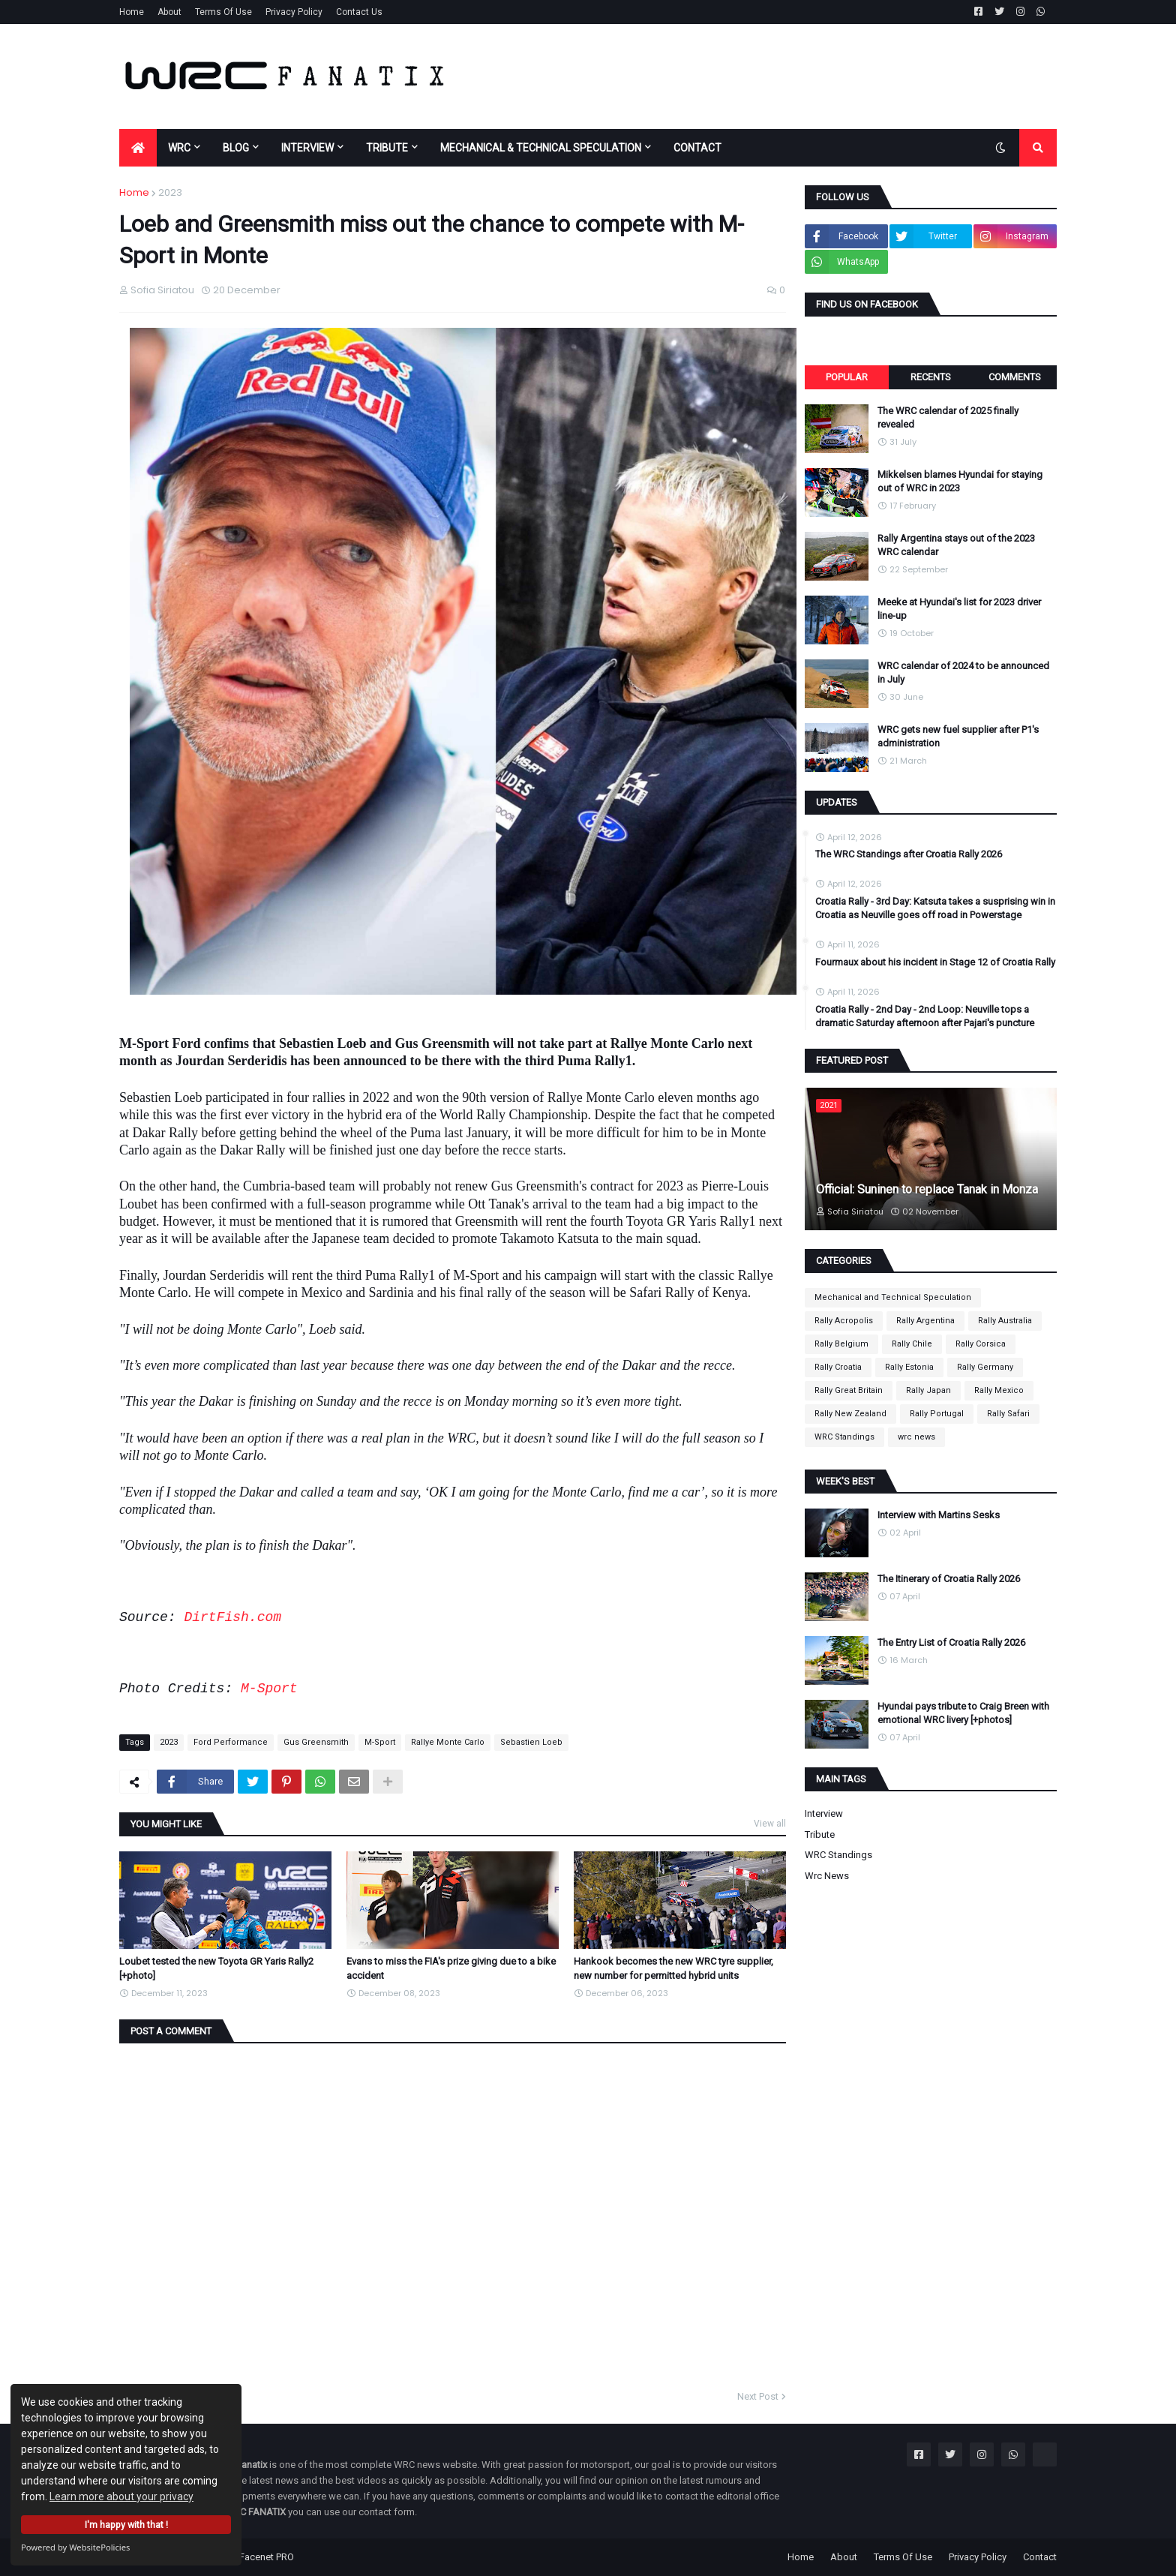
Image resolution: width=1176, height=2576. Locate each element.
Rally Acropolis (843, 1321)
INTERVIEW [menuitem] (307, 148)
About (170, 12)
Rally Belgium (841, 1344)
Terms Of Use (223, 12)
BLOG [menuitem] (236, 148)
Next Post (757, 2396)
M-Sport (269, 1688)
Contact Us (359, 12)
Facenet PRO (266, 2556)
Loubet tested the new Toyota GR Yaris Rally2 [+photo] (216, 1968)
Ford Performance (231, 1742)
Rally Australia (1005, 1321)
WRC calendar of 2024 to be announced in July (963, 672)
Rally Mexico (999, 1390)
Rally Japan (928, 1390)
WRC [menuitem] (179, 148)
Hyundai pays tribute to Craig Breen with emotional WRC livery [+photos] (963, 1713)
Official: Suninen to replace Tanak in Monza (927, 1189)
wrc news (916, 1437)
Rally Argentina (925, 1321)
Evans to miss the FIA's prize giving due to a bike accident (451, 1968)
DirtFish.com (232, 1617)
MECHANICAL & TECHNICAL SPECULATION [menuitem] (540, 148)
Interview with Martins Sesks (939, 1515)
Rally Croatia (838, 1367)
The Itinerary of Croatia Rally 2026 (949, 1578)
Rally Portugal (937, 1414)
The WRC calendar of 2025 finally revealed (948, 417)
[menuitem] (138, 148)
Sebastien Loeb (531, 1742)
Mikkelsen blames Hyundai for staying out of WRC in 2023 (960, 481)
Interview (824, 1813)
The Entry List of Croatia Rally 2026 (951, 1642)
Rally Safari (1008, 1414)
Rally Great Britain (848, 1390)
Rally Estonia (909, 1367)
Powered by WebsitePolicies (75, 2547)
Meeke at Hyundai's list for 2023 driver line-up (959, 608)
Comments (1014, 377)
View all (770, 1823)
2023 (170, 192)
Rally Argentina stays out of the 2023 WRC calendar (956, 545)
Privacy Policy (294, 12)
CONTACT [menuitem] (698, 148)
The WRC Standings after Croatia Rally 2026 (908, 854)
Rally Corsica (981, 1344)
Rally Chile (912, 1344)
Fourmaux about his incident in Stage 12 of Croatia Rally (935, 962)
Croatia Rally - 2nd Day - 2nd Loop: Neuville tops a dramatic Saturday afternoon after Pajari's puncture (924, 1016)
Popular (847, 377)
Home (131, 12)
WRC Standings (844, 1437)
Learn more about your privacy (122, 2496)
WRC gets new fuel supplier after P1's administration (958, 736)
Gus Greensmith (316, 1742)
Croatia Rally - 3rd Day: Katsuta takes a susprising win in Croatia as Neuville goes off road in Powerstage (935, 908)
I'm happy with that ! (126, 2524)
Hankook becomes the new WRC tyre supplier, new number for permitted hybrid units (673, 1968)
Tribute (820, 1834)
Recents (930, 377)
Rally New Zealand (850, 1414)
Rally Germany (985, 1367)
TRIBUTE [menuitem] (387, 148)
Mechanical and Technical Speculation (892, 1297)
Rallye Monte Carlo (447, 1742)
